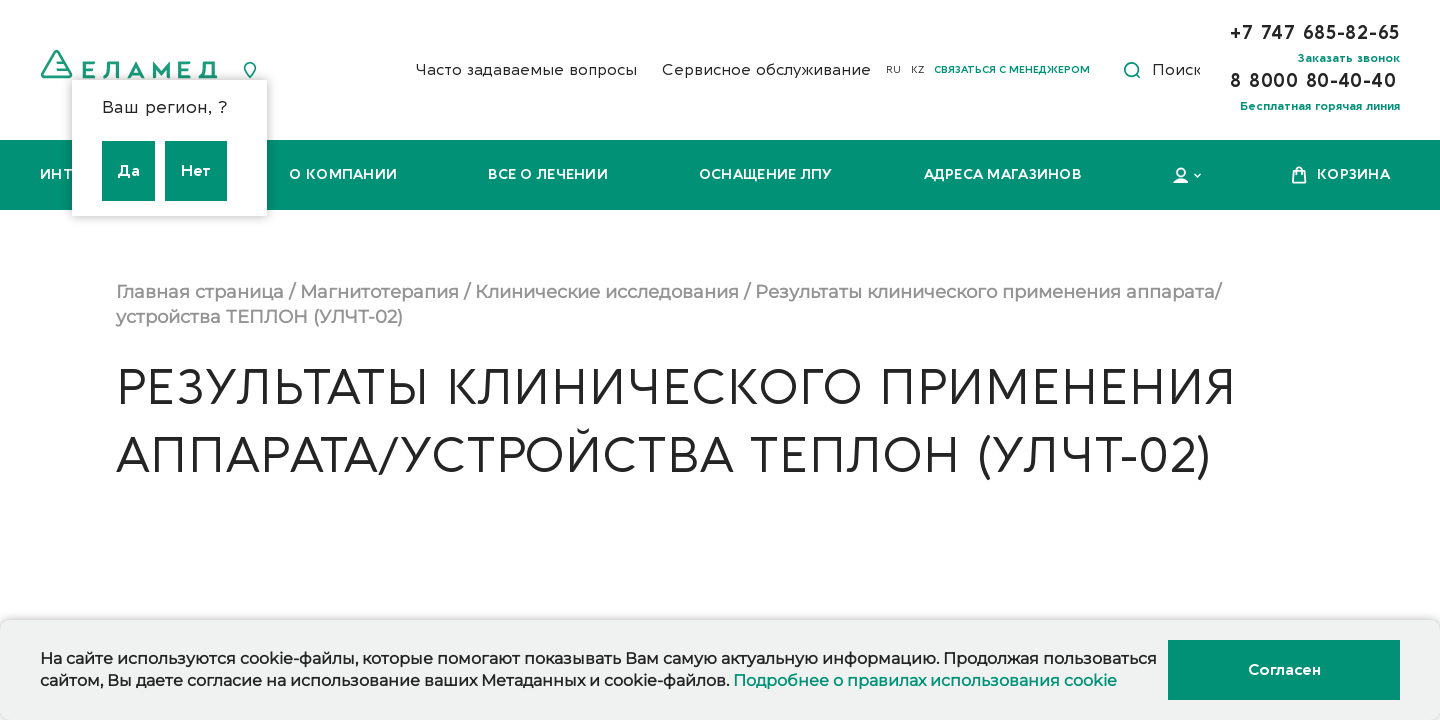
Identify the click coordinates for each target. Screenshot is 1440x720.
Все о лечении (548, 174)
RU (893, 70)
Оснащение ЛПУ (766, 174)
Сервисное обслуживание (766, 70)
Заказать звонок (1349, 58)
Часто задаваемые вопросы (526, 70)
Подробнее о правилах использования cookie (925, 680)
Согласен (1284, 670)
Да (128, 171)
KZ (917, 70)
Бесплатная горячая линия (1320, 106)
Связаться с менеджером (1012, 70)
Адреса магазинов (1002, 174)
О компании (343, 174)
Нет (196, 171)
